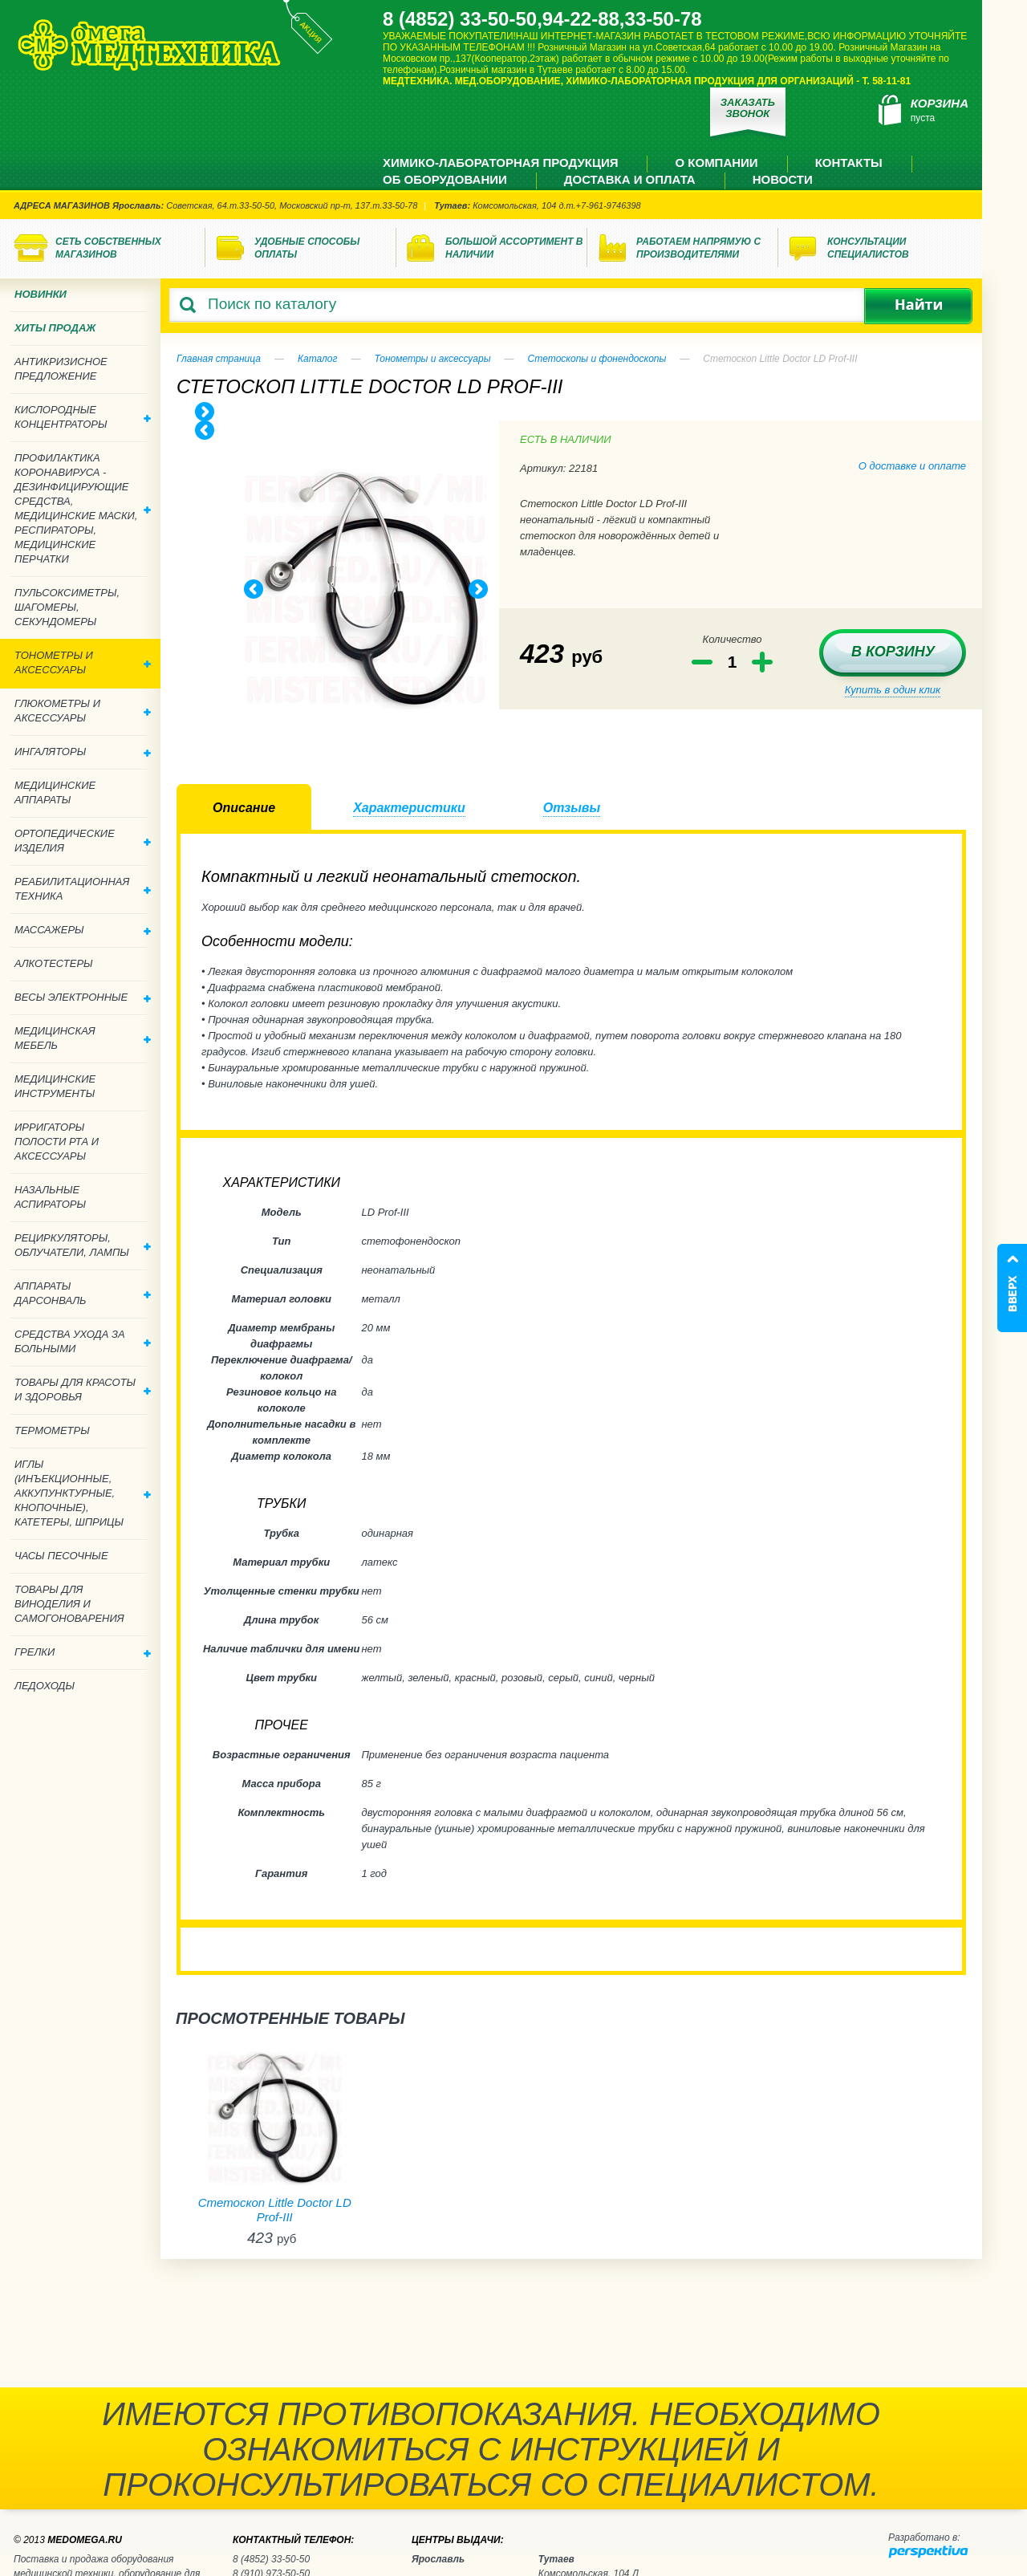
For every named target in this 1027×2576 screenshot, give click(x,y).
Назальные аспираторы (50, 1197)
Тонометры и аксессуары (432, 359)
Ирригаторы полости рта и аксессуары (56, 1141)
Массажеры (82, 930)
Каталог (318, 359)
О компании (716, 162)
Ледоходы (44, 1686)
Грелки (82, 1652)
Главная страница (219, 359)
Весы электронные (82, 997)
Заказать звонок (748, 108)
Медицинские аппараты (54, 792)
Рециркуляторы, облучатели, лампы (82, 1245)
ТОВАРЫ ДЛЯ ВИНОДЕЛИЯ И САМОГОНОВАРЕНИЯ (69, 1603)
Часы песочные (61, 1556)
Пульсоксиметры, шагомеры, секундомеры (67, 607)
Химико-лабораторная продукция (500, 162)
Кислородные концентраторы (82, 417)
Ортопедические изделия (82, 840)
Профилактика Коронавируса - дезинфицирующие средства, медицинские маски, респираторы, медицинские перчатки (82, 508)
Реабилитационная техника (82, 889)
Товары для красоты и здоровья (82, 1389)
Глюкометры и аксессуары (82, 710)
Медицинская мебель (82, 1038)
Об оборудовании (445, 179)
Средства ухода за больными (82, 1341)
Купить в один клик (892, 690)
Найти (918, 306)
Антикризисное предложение (61, 369)
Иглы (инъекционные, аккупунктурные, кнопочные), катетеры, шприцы (82, 1493)
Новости (783, 179)
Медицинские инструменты (54, 1086)
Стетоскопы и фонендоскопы (597, 359)
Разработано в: (924, 2537)
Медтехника (149, 45)
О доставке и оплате (912, 466)
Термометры (52, 1430)
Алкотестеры (53, 963)
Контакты (849, 162)
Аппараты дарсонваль (82, 1293)
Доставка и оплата (630, 179)
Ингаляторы (82, 752)
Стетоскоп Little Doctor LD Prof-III (274, 2210)
